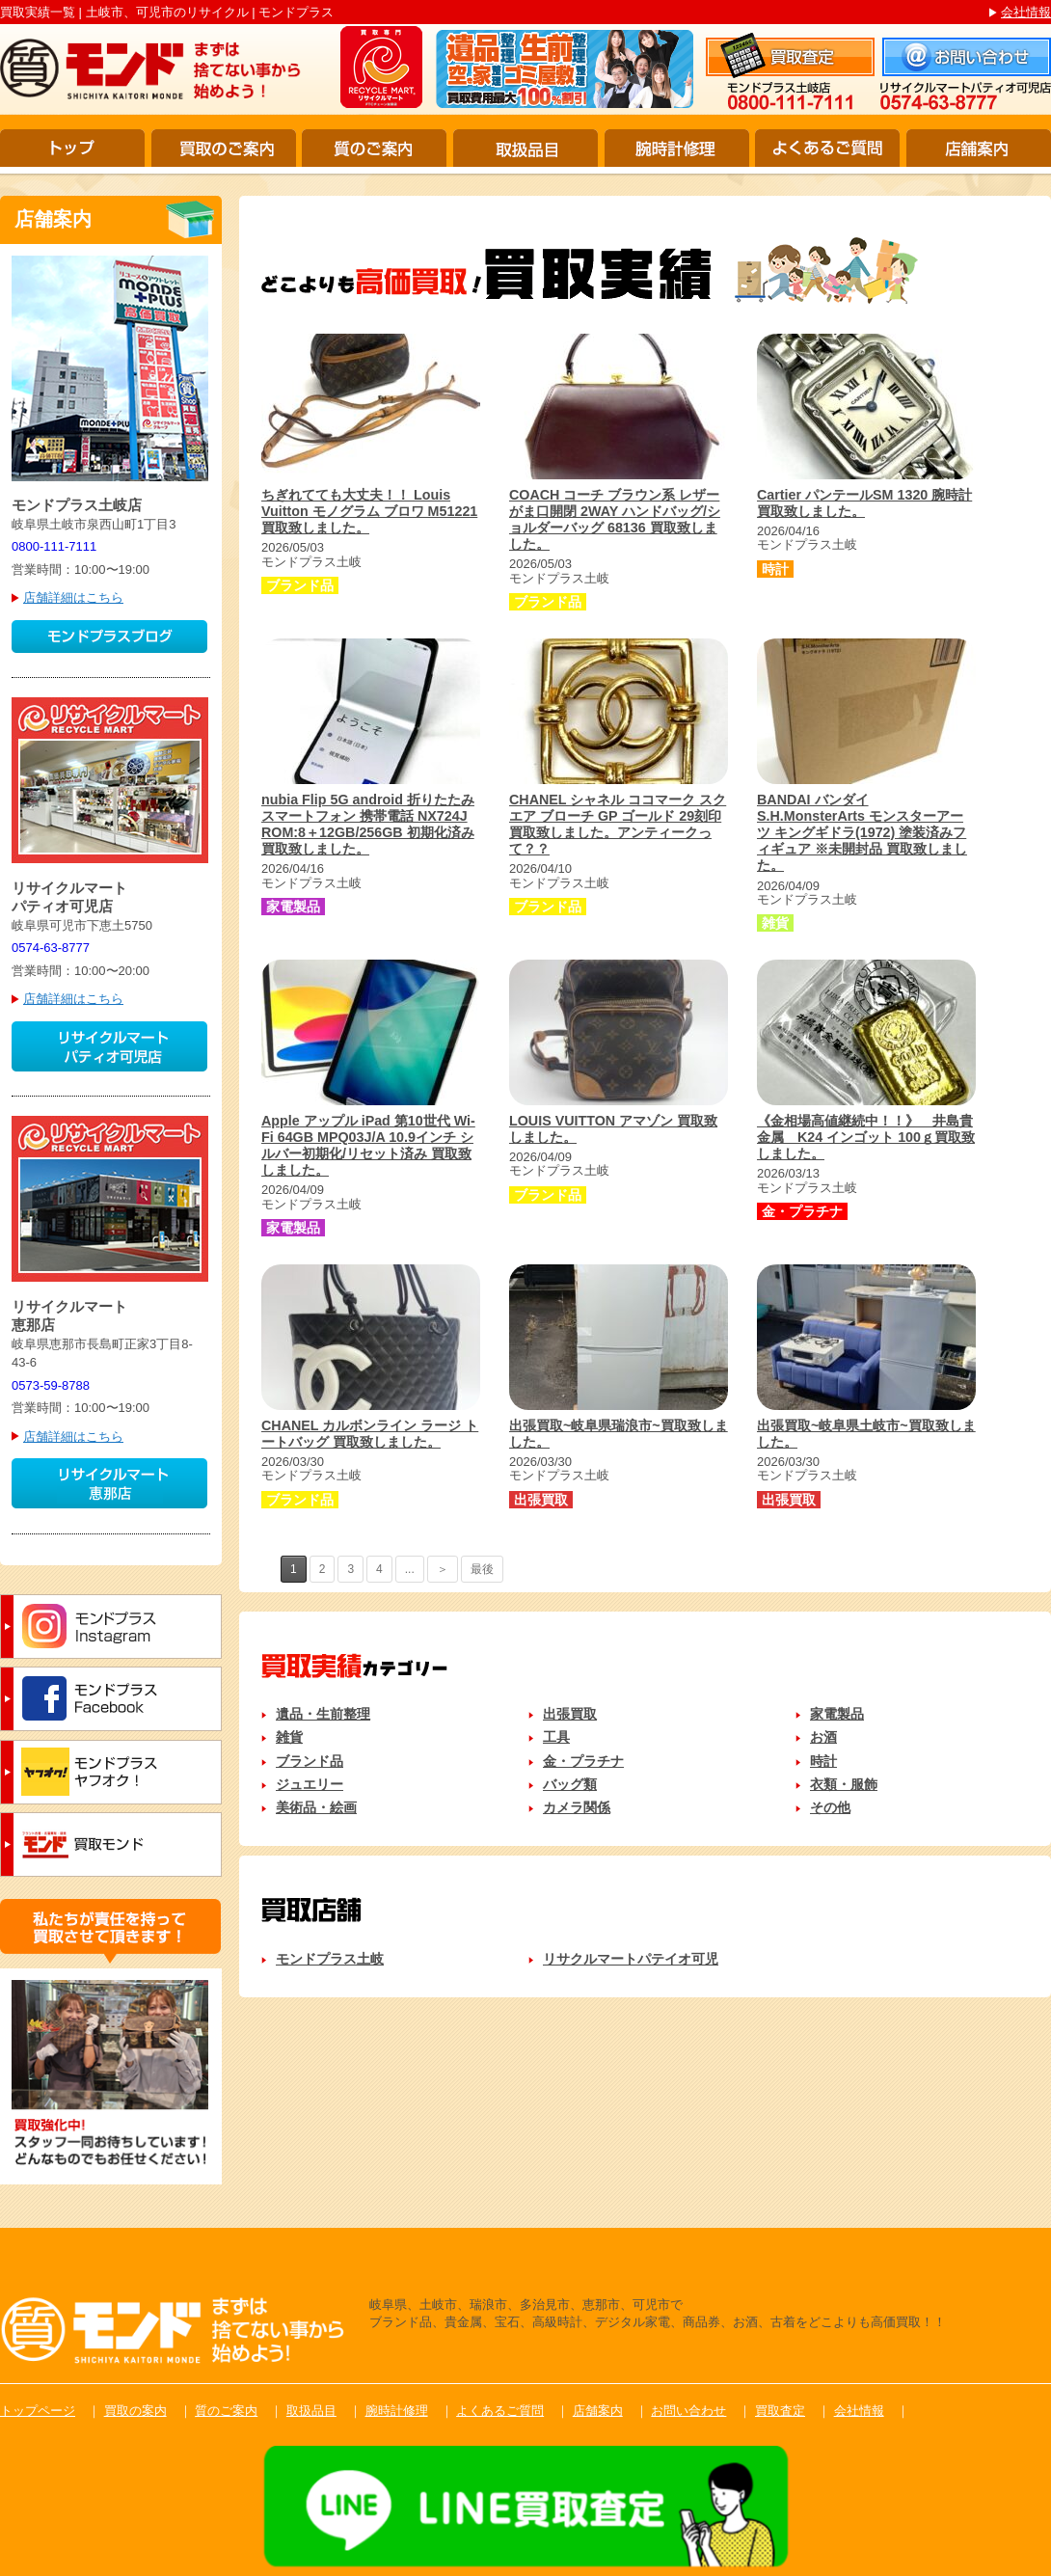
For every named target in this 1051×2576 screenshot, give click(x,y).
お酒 (823, 1737)
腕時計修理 (677, 148)
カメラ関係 (576, 1807)
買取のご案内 (223, 148)
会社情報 (1026, 12)
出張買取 (570, 1714)
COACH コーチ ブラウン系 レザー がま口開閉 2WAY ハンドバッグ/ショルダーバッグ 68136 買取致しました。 (614, 519)
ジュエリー (309, 1784)
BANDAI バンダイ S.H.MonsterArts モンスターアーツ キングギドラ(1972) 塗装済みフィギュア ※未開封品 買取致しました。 (862, 833)
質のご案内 (374, 148)
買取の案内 (135, 2410)
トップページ (37, 2410)
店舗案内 (978, 148)
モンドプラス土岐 (330, 1958)
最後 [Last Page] (482, 1569)
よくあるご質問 (827, 148)
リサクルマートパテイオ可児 (630, 1958)
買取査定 (780, 2410)
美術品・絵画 (316, 1807)
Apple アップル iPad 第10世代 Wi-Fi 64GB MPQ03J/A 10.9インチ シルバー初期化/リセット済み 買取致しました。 (368, 1145)
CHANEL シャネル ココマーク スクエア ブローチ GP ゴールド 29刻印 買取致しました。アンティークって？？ (617, 824)
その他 (830, 1807)
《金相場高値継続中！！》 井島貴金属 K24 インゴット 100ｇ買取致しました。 (866, 1137)
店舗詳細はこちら (73, 597)
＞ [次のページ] (442, 1569)
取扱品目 (525, 148)
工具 (556, 1737)
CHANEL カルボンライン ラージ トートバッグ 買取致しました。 (369, 1434)
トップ (72, 148)
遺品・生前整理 (323, 1714)
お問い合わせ (688, 2410)
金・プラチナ (583, 1761)
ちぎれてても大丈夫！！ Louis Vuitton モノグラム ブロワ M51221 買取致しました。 (369, 511)
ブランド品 (309, 1761)
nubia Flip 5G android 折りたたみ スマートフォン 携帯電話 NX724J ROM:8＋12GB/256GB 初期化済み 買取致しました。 (367, 824)
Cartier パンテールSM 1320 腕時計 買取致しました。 (864, 503)
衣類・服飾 (843, 1784)
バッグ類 (570, 1784)
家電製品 (837, 1714)
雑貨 (289, 1737)
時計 (823, 1761)
